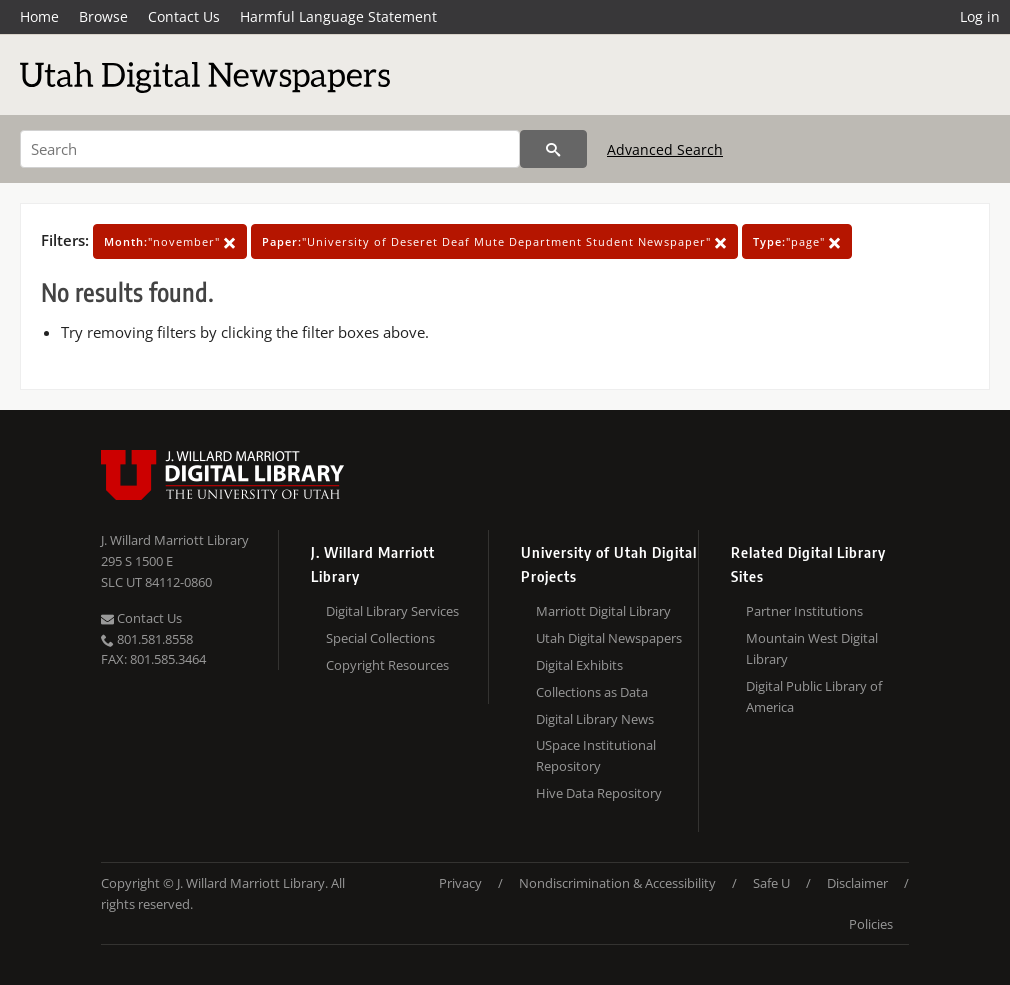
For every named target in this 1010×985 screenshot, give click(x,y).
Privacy (460, 883)
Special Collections (380, 638)
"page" (797, 241)
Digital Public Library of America (814, 696)
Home (39, 16)
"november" (170, 241)
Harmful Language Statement (338, 16)
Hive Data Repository (599, 793)
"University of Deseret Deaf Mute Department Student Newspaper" (494, 241)
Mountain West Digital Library (812, 648)
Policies (871, 924)
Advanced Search (665, 149)
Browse (103, 16)
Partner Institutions (804, 611)
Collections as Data (592, 692)
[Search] (270, 149)
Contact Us (184, 16)
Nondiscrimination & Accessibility (617, 883)
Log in (980, 16)
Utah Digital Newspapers (609, 638)
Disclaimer (857, 883)
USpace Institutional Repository (596, 755)
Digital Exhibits (579, 665)
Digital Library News (595, 719)
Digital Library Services (392, 611)
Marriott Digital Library (603, 611)
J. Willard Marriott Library (175, 540)
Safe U (771, 883)
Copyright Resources (387, 665)
